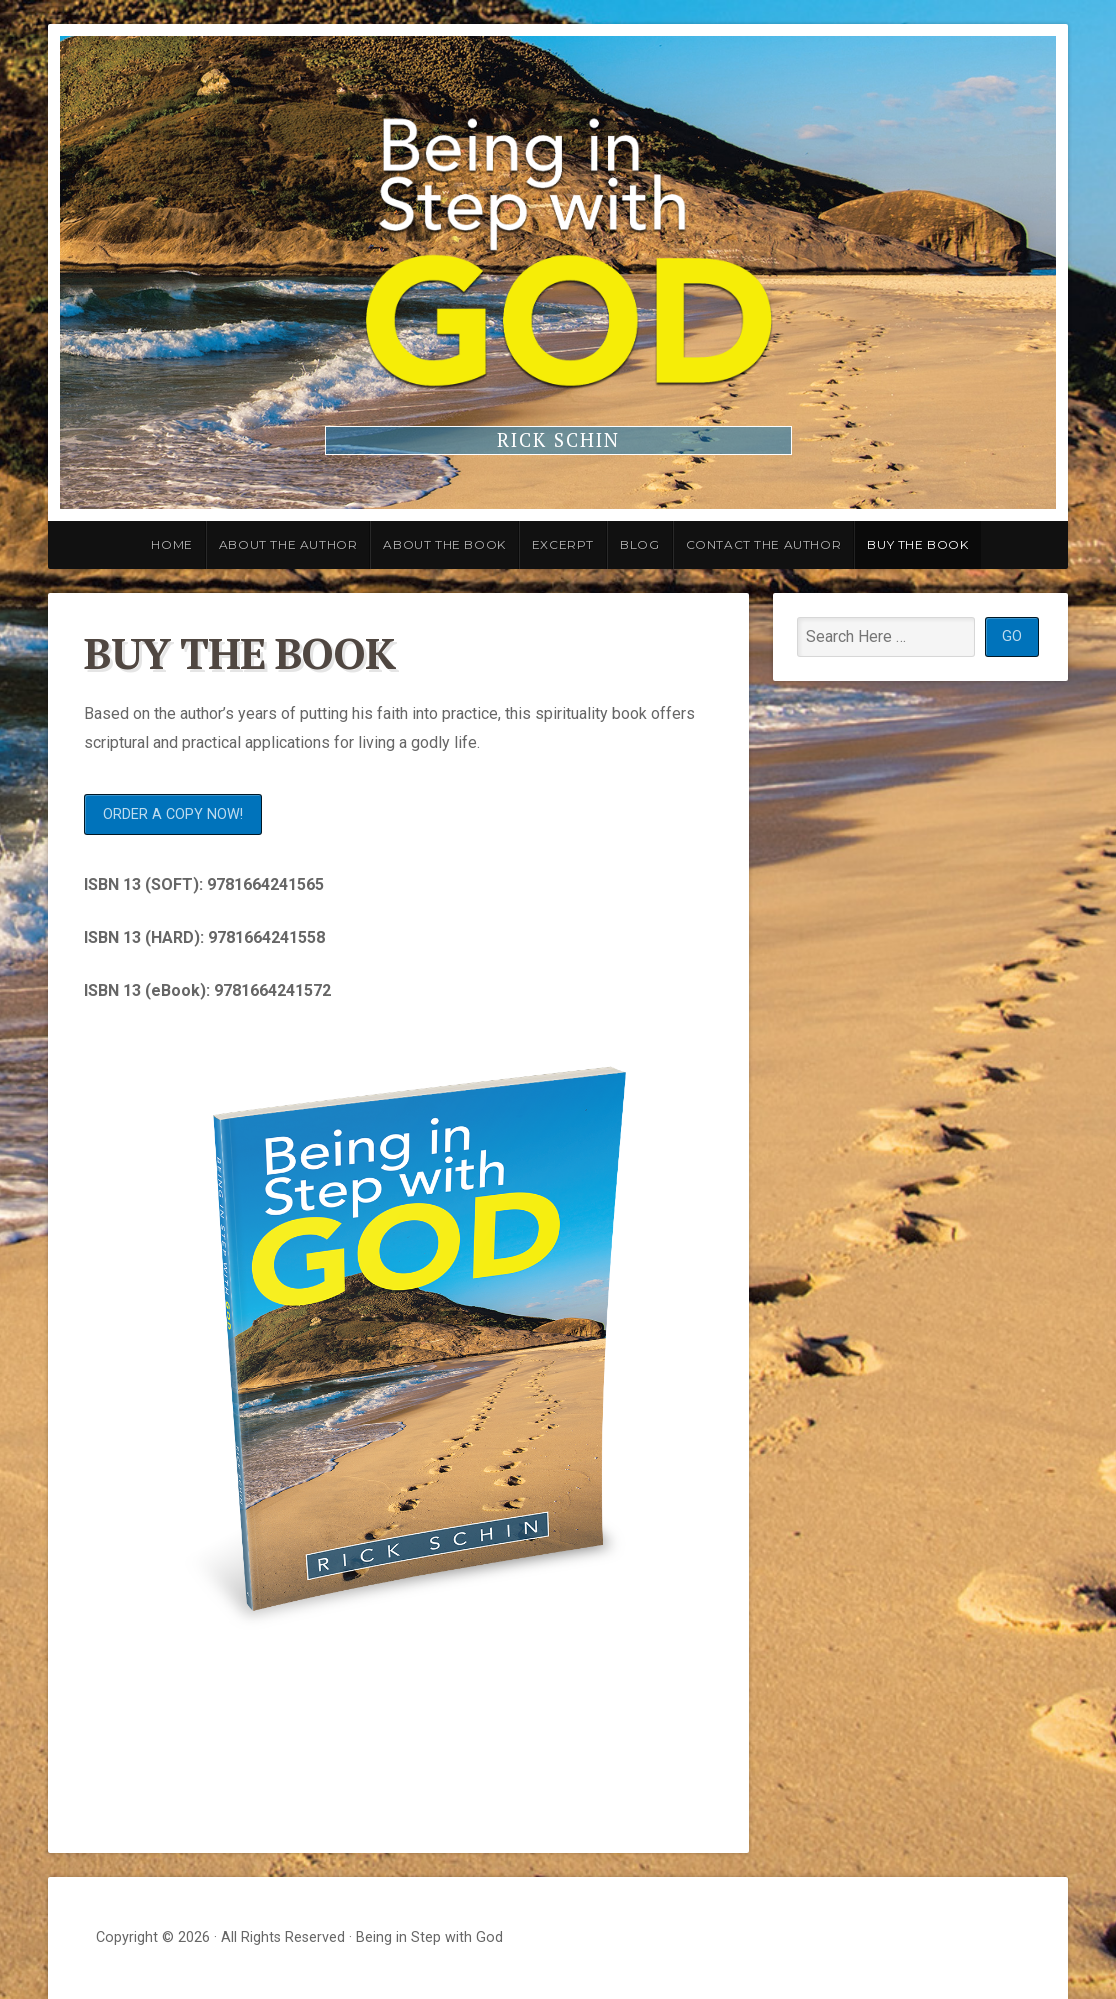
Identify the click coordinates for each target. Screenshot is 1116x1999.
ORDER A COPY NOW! (173, 814)
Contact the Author (764, 544)
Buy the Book (917, 544)
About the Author (288, 544)
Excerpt (563, 544)
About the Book (444, 544)
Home (171, 544)
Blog (639, 544)
